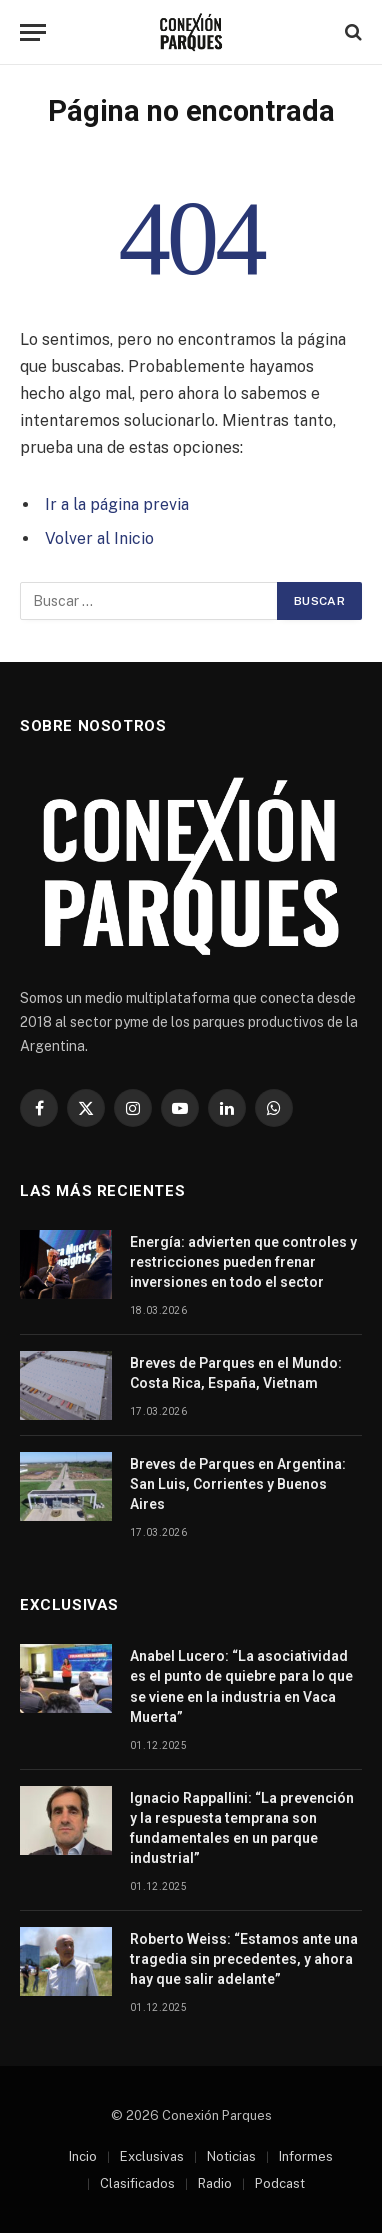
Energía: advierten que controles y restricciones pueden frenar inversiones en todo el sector (243, 1262)
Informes (306, 2156)
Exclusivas (152, 2156)
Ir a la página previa (117, 504)
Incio (83, 2156)
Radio (215, 2183)
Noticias (231, 2156)
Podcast (280, 2183)
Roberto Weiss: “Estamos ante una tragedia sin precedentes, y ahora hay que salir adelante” (244, 1959)
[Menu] (33, 32)
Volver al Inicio (99, 538)
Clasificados (137, 2183)
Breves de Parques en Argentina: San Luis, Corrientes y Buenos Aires (238, 1484)
